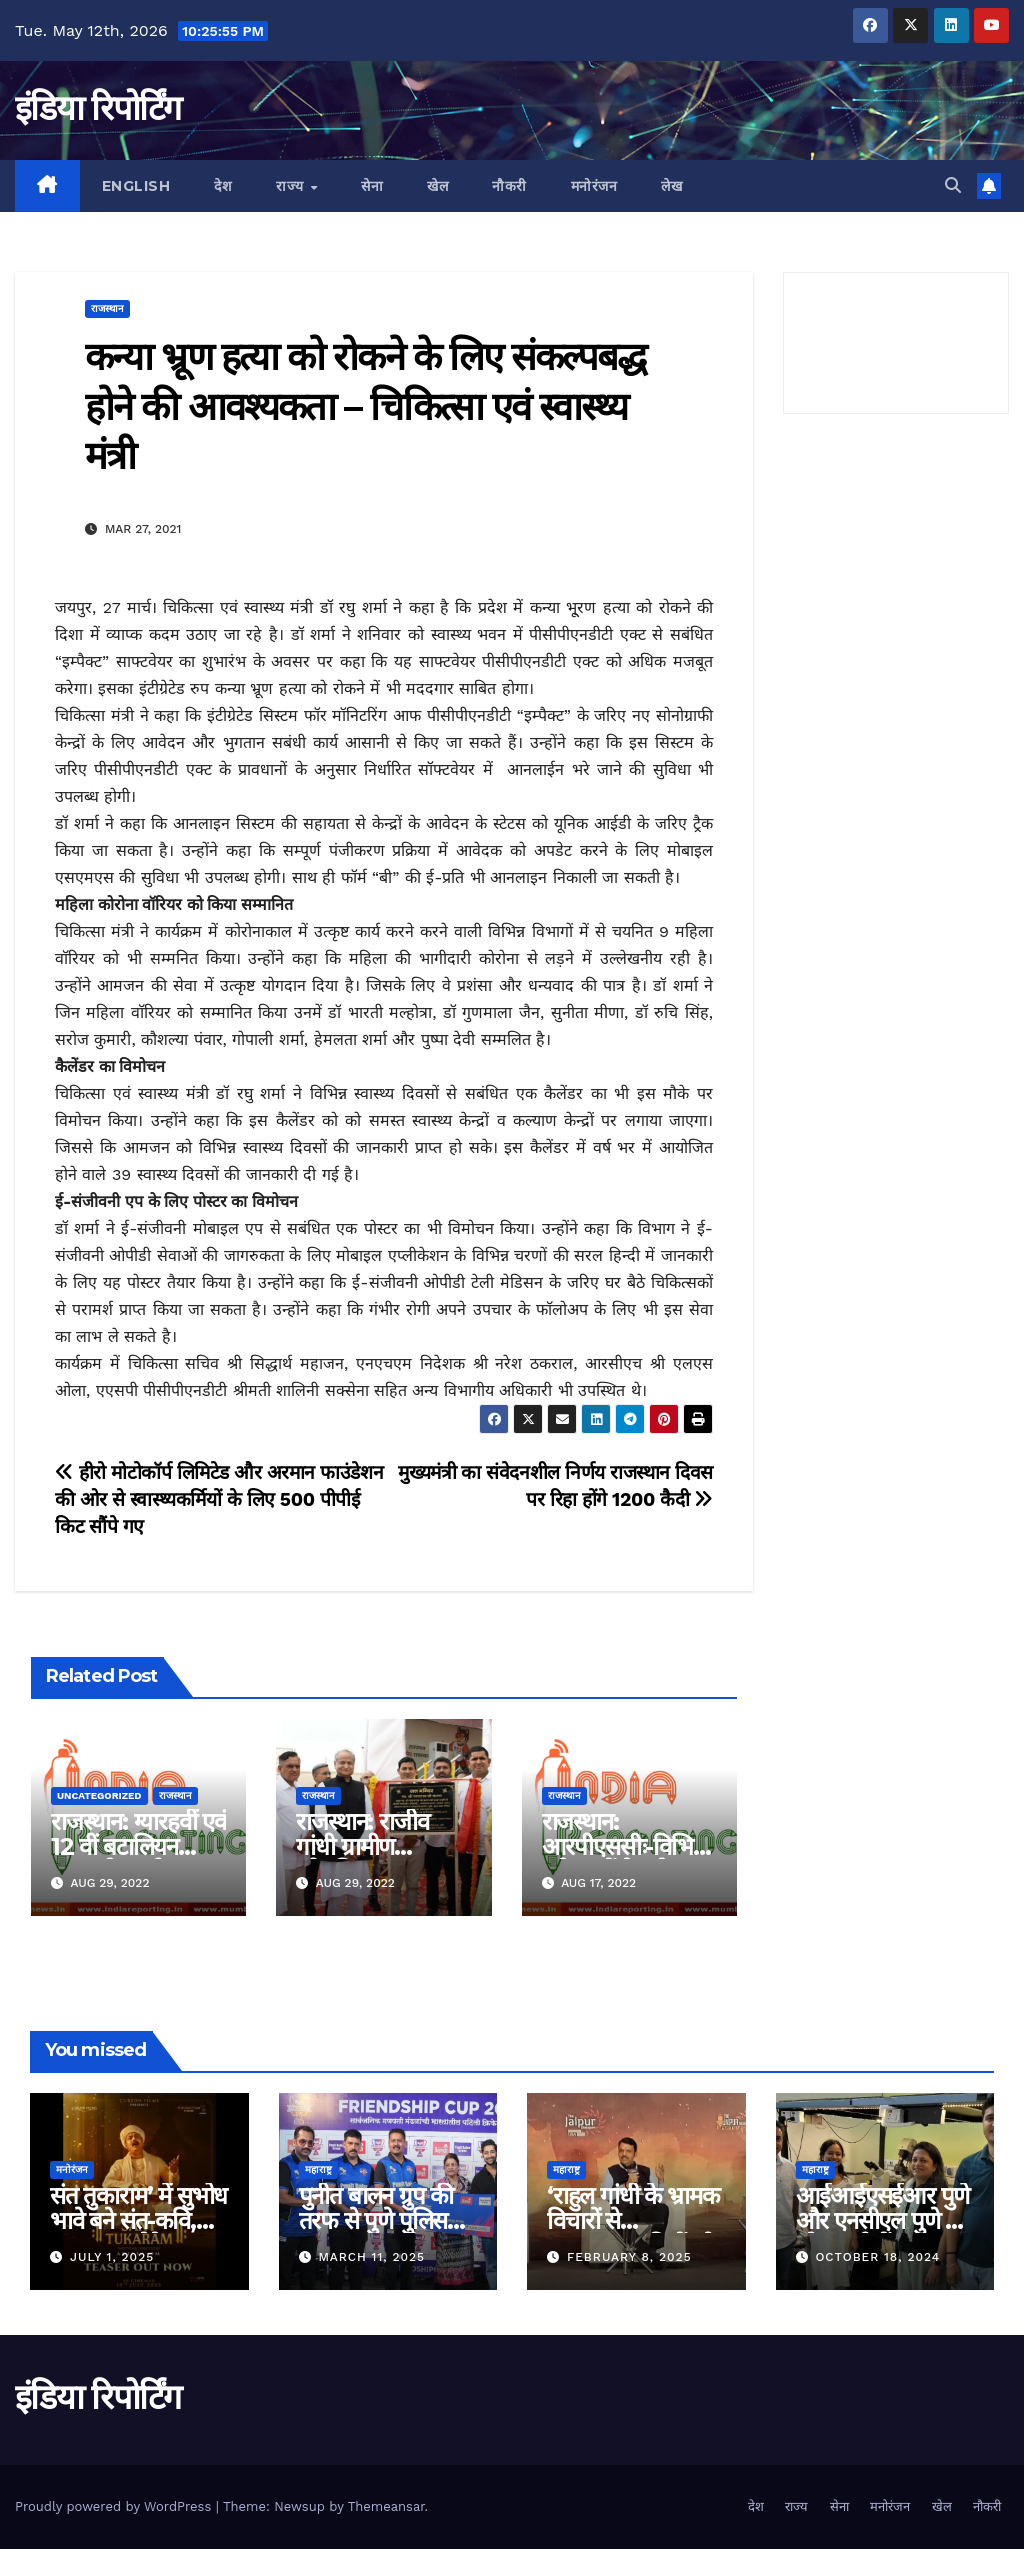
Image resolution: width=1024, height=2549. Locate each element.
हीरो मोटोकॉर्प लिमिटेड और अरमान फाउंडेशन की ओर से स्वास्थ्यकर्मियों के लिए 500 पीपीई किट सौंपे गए (219, 1499)
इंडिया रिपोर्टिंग (97, 108)
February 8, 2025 (629, 2257)
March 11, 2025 (371, 2257)
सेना (372, 186)
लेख (671, 186)
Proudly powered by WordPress (115, 2506)
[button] (953, 185)
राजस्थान (107, 308)
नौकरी (509, 186)
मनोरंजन (594, 186)
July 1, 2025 (112, 2257)
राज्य (292, 186)
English (136, 186)
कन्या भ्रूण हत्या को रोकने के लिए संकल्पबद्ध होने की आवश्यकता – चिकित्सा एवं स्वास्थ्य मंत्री (365, 406)
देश (223, 186)
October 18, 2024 (877, 2257)
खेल (437, 186)
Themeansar (386, 2506)
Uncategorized (99, 1795)
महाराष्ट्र (318, 2169)
